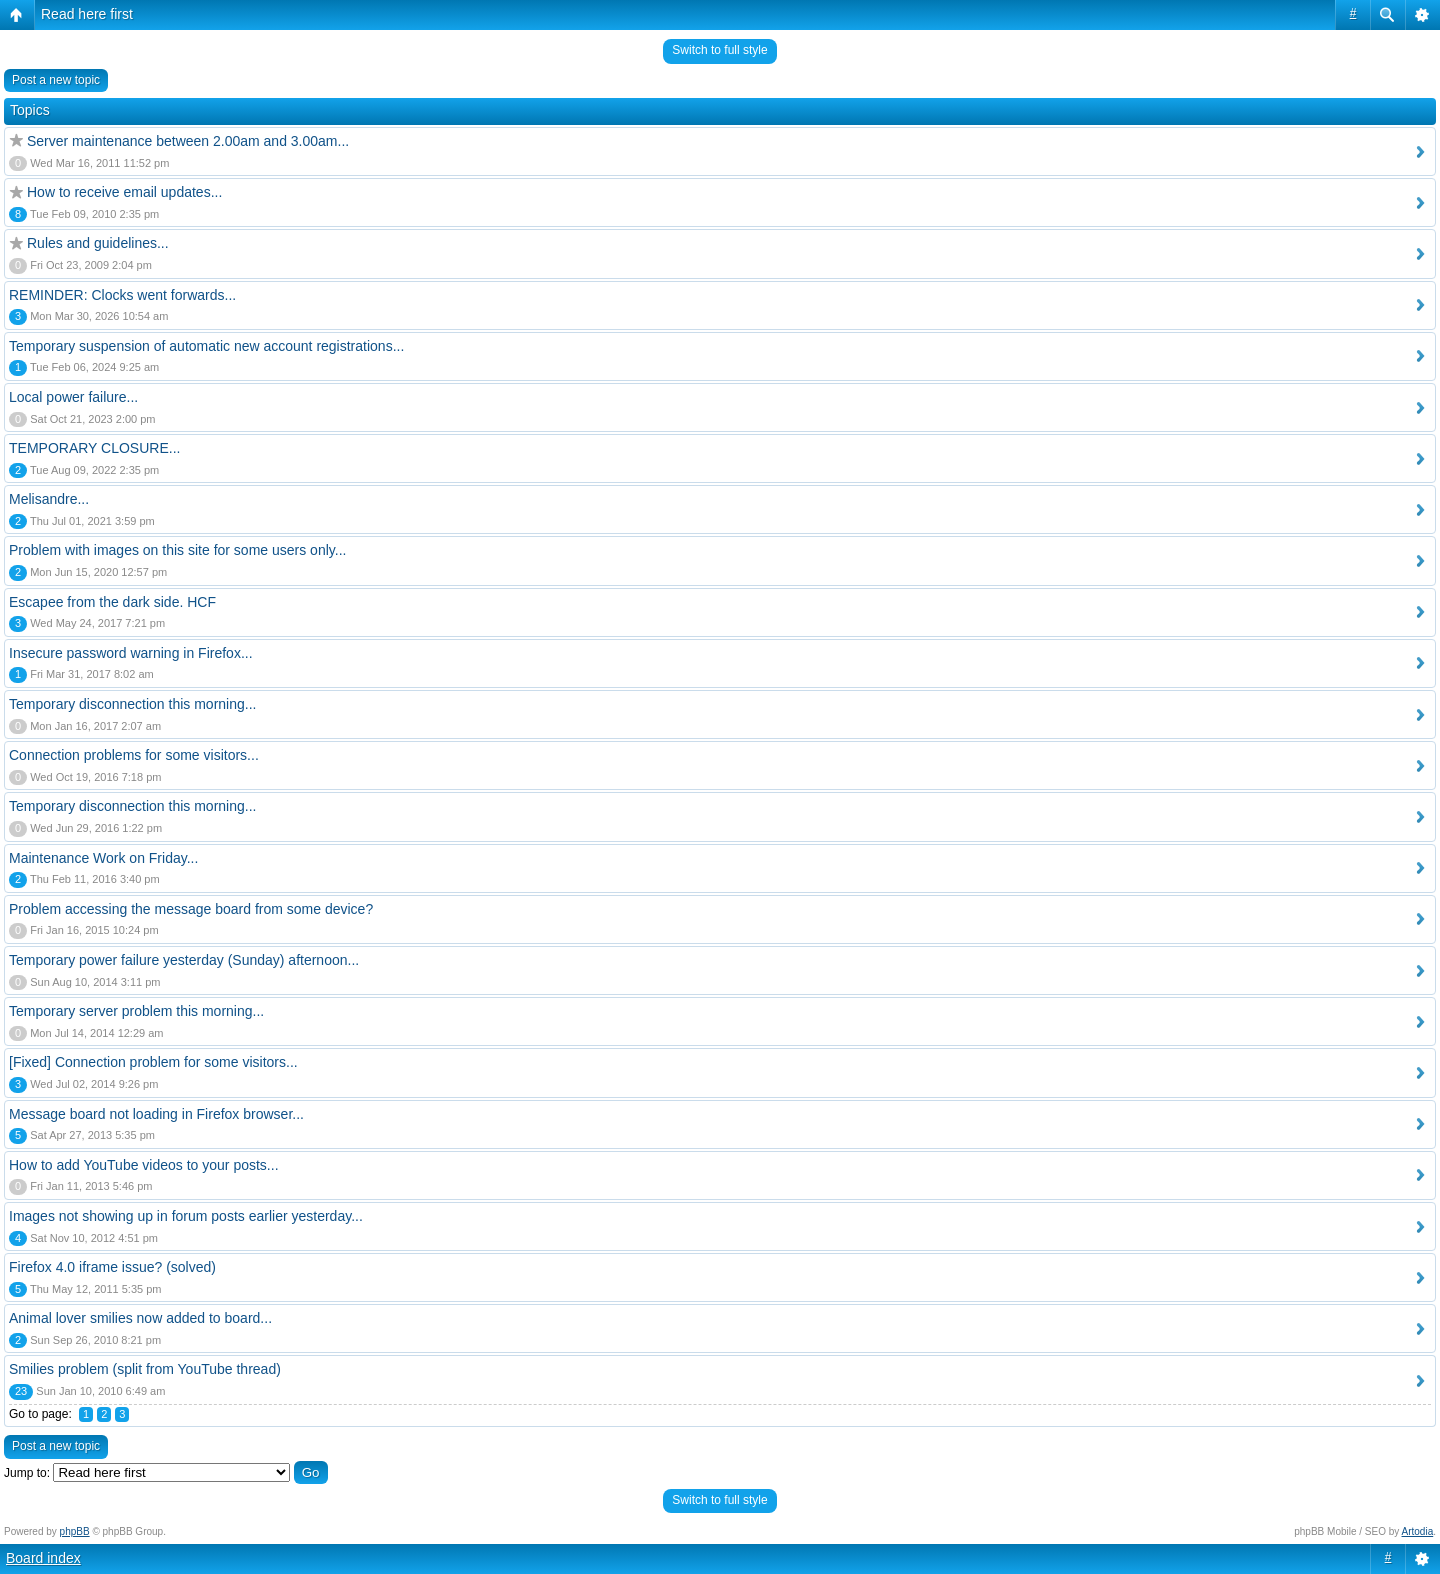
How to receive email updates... (124, 192)
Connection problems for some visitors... (134, 755)
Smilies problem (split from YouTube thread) (145, 1369)
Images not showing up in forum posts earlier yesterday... (186, 1216)
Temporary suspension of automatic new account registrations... (206, 346)
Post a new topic (56, 80)
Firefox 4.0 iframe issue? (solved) (112, 1267)
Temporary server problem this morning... (136, 1011)
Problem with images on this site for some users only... (177, 550)
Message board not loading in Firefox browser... (156, 1114)
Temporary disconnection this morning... (132, 704)
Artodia (1418, 1531)
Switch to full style (719, 50)
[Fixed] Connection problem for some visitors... (153, 1062)
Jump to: (27, 1473)
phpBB (75, 1531)
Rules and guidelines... (98, 243)
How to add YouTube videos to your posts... (144, 1165)
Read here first (87, 14)
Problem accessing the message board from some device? (191, 909)
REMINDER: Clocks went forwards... (122, 295)
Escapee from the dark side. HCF (112, 602)
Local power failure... (73, 397)
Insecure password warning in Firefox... (131, 653)
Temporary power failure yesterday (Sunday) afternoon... (184, 960)
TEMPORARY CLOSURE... (94, 448)
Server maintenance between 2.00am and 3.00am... (188, 141)
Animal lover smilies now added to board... (140, 1318)
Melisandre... (49, 499)
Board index (43, 1558)
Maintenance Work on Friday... (103, 858)
